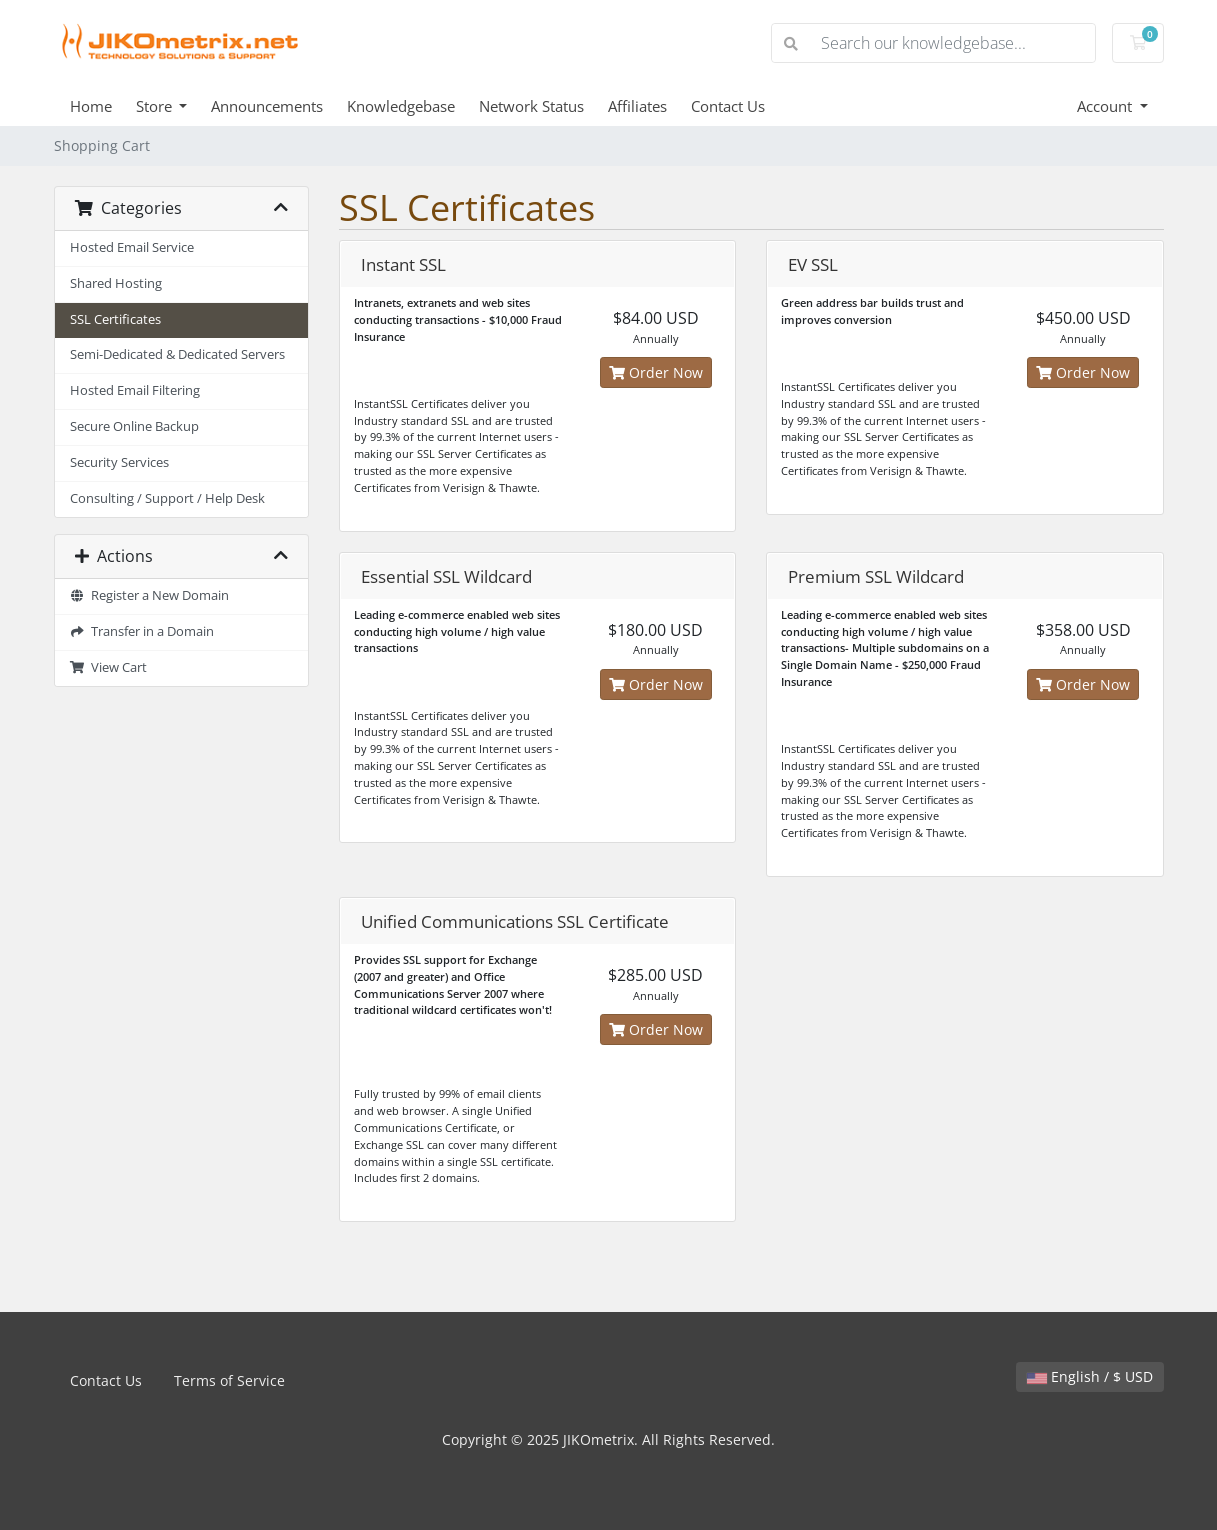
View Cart (109, 667)
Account (1106, 106)
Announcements (267, 106)
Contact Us (728, 106)
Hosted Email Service (132, 247)
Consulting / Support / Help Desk (167, 498)
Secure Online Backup (134, 426)
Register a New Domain (150, 595)
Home (91, 106)
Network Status (531, 106)
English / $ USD (1090, 1376)
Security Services (119, 462)
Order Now (656, 372)
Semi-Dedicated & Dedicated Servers (177, 354)
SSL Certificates (115, 319)
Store (156, 106)
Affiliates (637, 106)
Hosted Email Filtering (135, 390)
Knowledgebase (401, 106)
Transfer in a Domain (142, 631)
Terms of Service (229, 1380)
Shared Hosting (116, 283)
